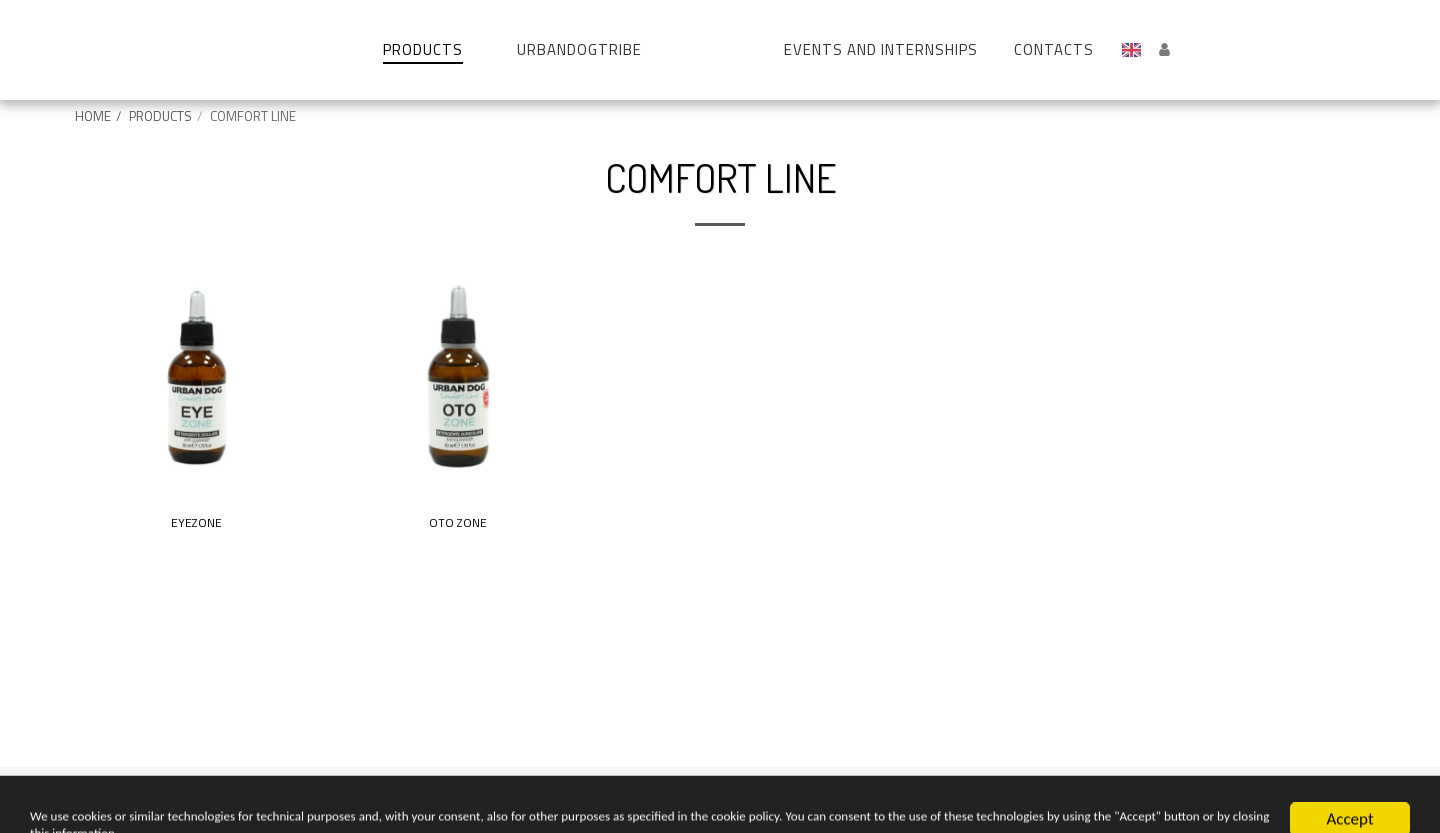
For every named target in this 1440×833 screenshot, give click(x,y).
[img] (196, 377)
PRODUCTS (160, 116)
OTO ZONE (458, 523)
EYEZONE (196, 523)
